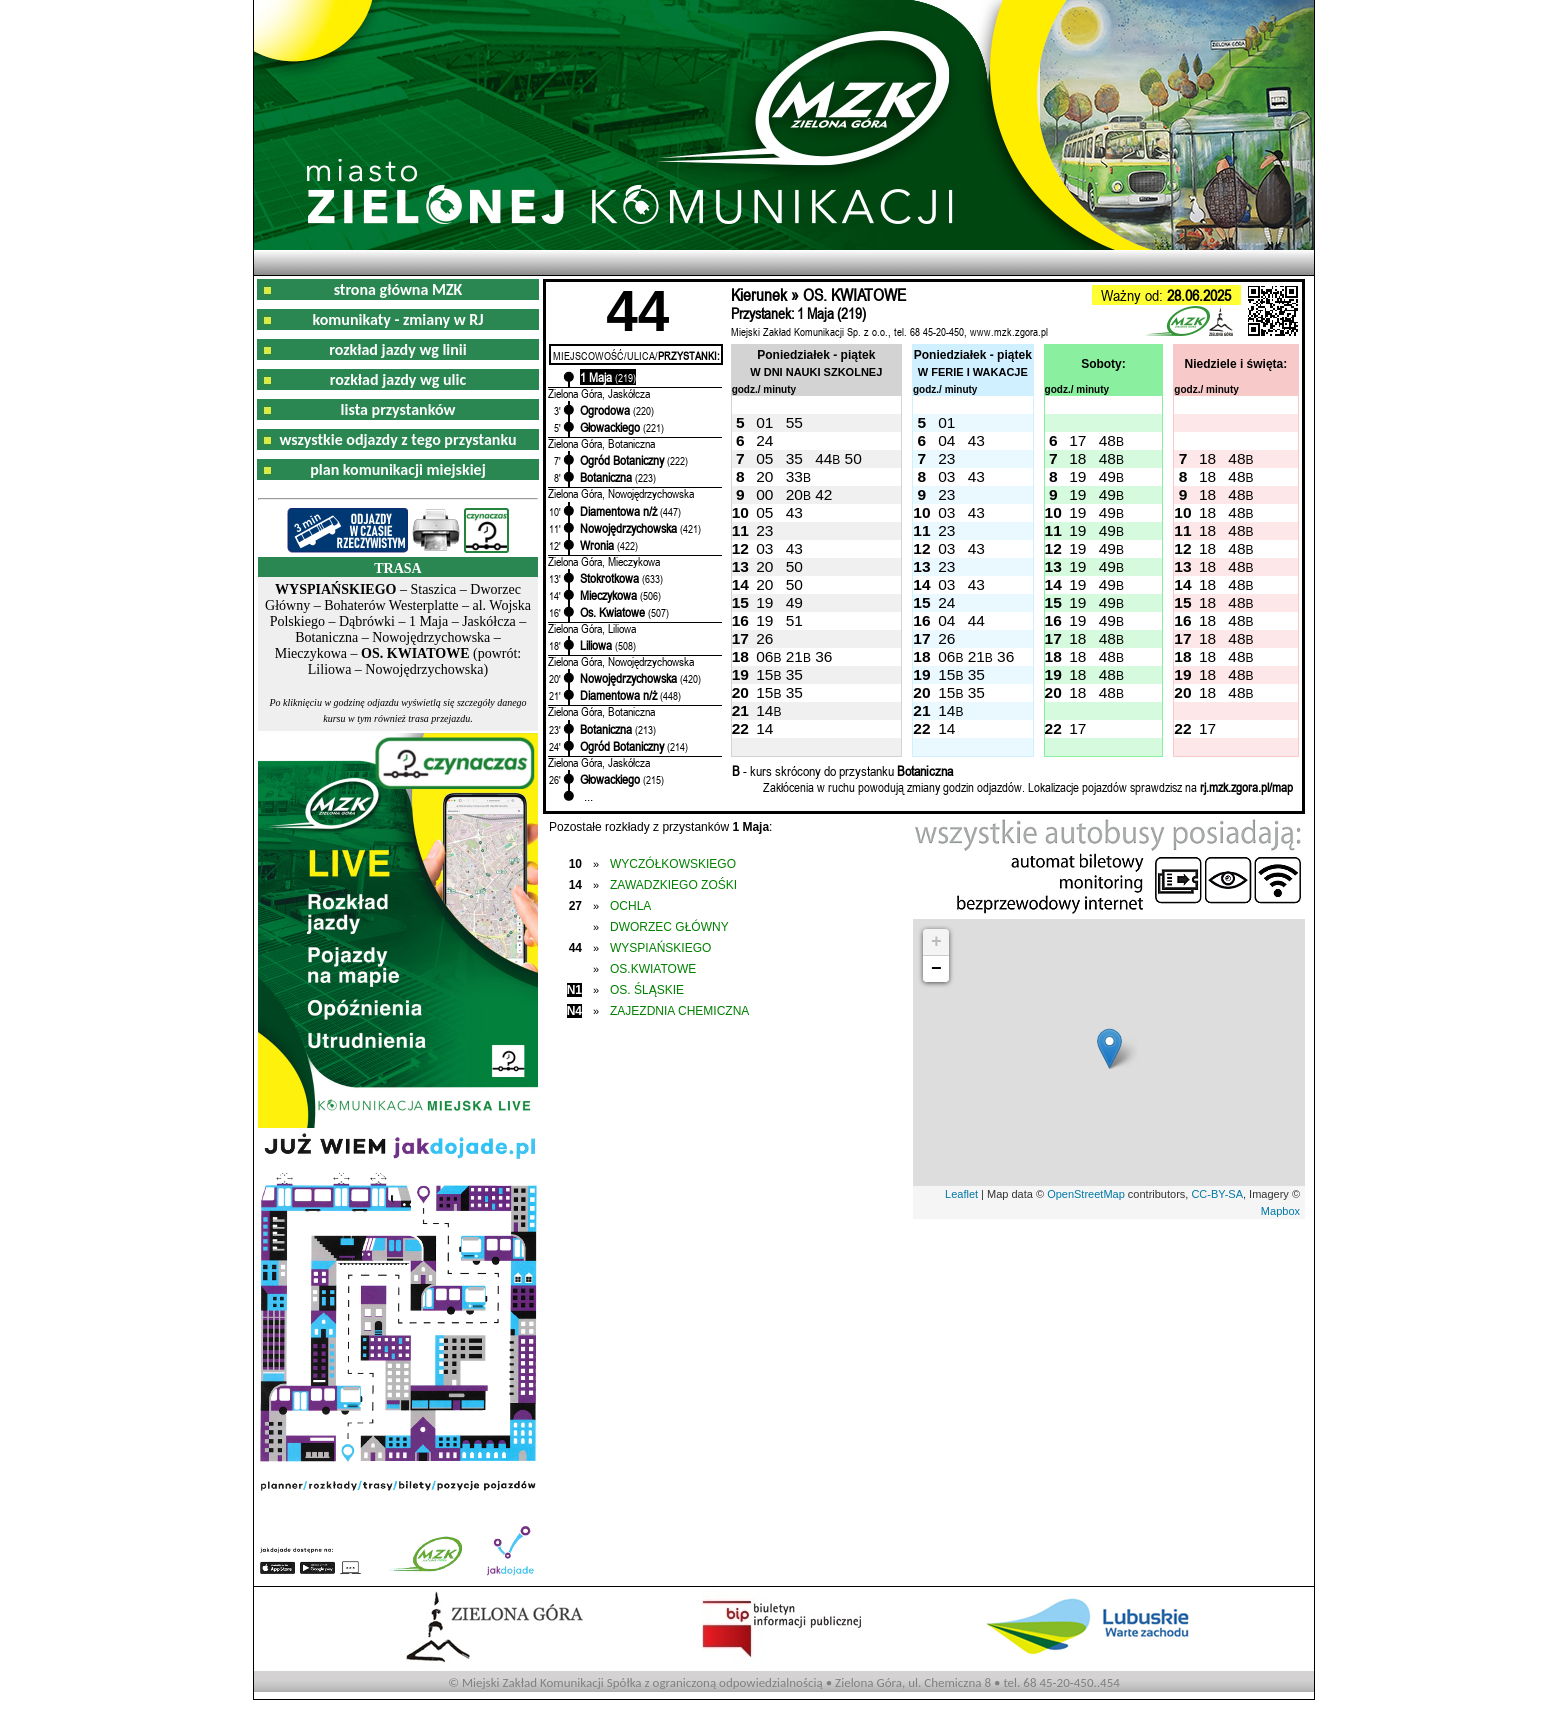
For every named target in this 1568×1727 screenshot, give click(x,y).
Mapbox (1280, 1211)
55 (794, 422)
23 (946, 458)
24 (764, 440)
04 (946, 440)
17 (1077, 440)
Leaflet (961, 1194)
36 (823, 656)
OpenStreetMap (1086, 1194)
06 (764, 656)
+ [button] (936, 942)
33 (794, 476)
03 (946, 476)
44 (823, 458)
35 (794, 458)
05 (764, 458)
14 (764, 710)
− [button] (936, 969)
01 (764, 422)
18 (1077, 458)
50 (853, 458)
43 (976, 440)
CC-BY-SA (1217, 1194)
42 (823, 494)
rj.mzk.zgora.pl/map (1246, 787)
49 (1107, 476)
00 (764, 494)
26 (764, 638)
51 (794, 620)
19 (1077, 476)
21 (794, 656)
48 (1107, 440)
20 (764, 476)
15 (764, 674)
